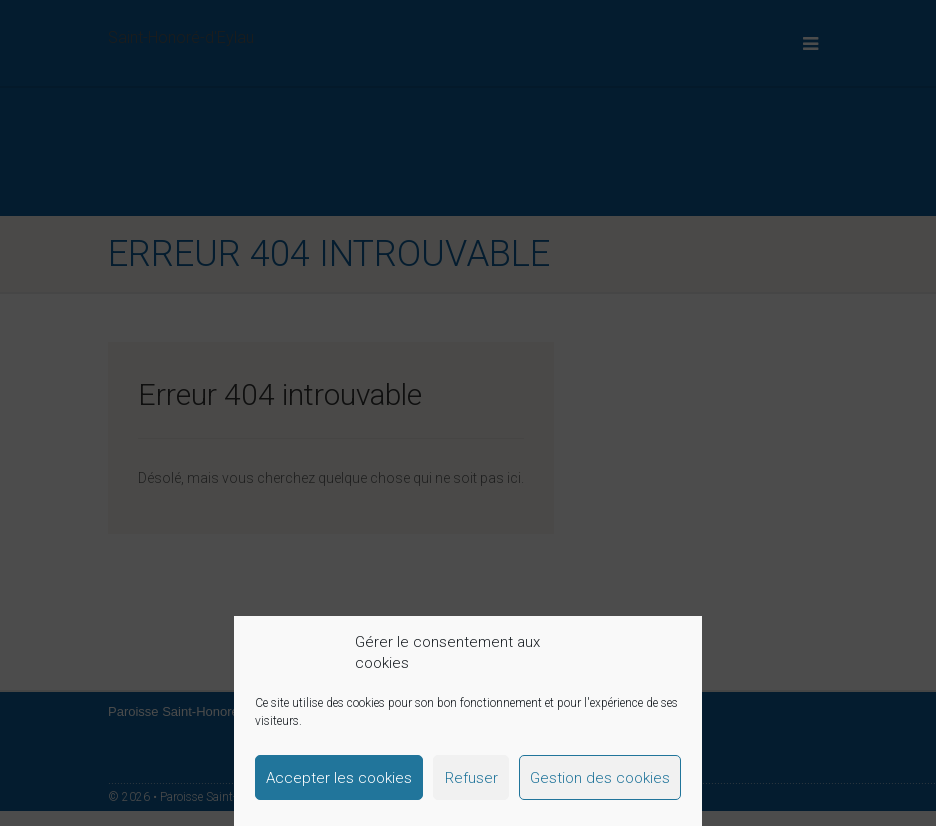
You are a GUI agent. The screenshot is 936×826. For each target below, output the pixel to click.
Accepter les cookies (339, 778)
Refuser (471, 778)
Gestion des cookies (600, 778)
